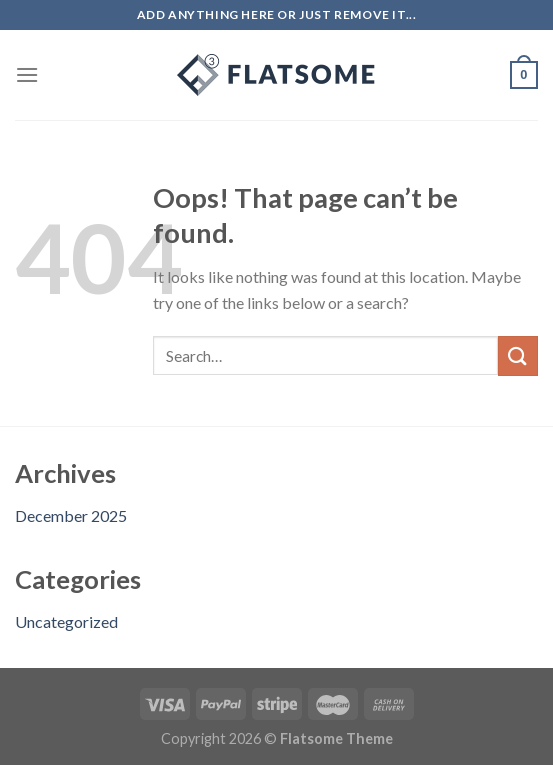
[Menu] (27, 74)
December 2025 (71, 515)
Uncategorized (66, 621)
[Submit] (518, 355)
